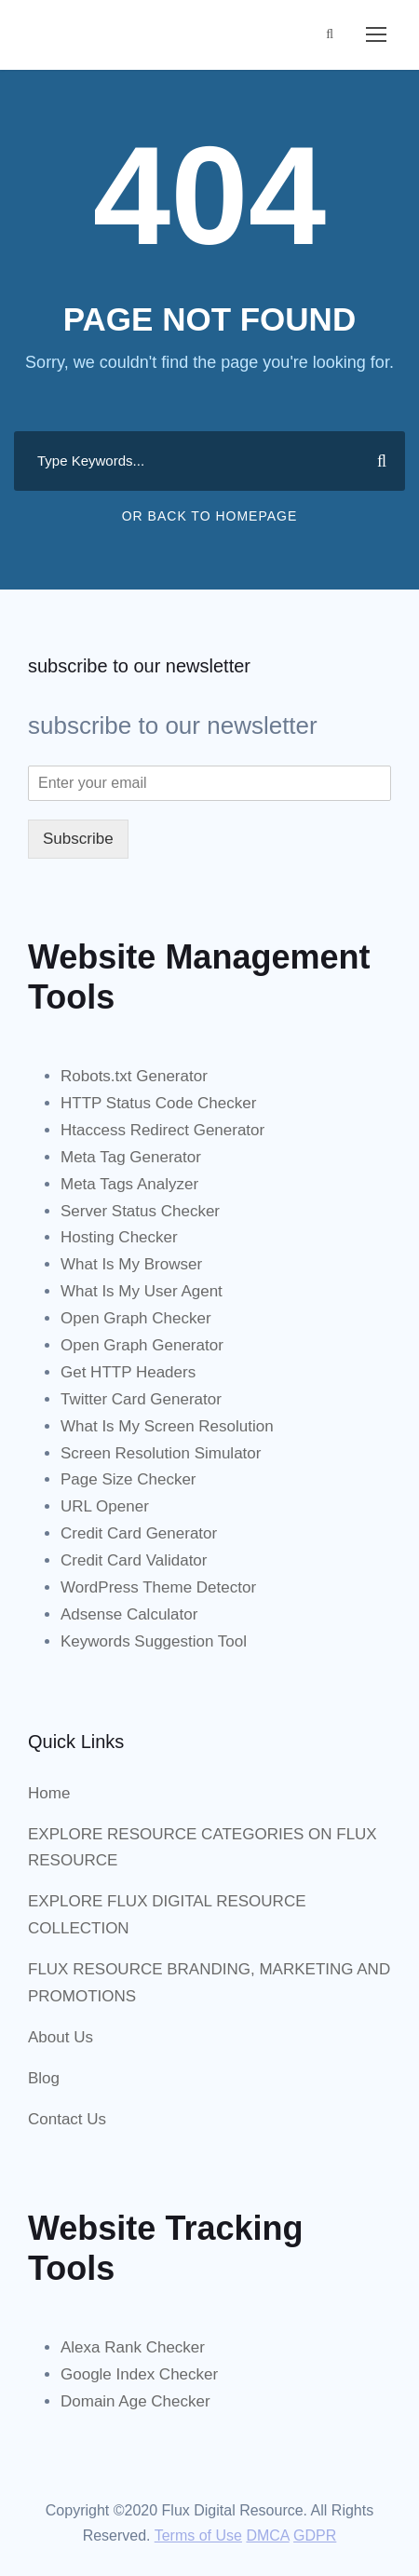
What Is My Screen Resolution (167, 1426)
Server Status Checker (140, 1211)
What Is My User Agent (142, 1291)
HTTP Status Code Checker (158, 1103)
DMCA (267, 2535)
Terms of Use (198, 2535)
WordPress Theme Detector (158, 1587)
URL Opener (105, 1506)
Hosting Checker (119, 1237)
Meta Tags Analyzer (129, 1184)
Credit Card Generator (139, 1533)
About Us (60, 2037)
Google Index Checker (139, 2374)
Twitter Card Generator (141, 1399)
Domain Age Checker (135, 2401)
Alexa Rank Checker (133, 2347)
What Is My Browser (131, 1264)
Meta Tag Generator (131, 1157)
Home (49, 1793)
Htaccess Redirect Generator (162, 1130)
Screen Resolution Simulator (161, 1453)
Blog (44, 2078)
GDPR (314, 2535)
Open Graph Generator (142, 1345)
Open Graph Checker (136, 1318)
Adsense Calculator (129, 1614)
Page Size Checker (128, 1479)
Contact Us (67, 2119)
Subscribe (78, 838)
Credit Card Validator (134, 1560)
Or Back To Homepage (210, 515)
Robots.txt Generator (134, 1076)
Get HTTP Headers (128, 1372)
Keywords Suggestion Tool (154, 1641)
